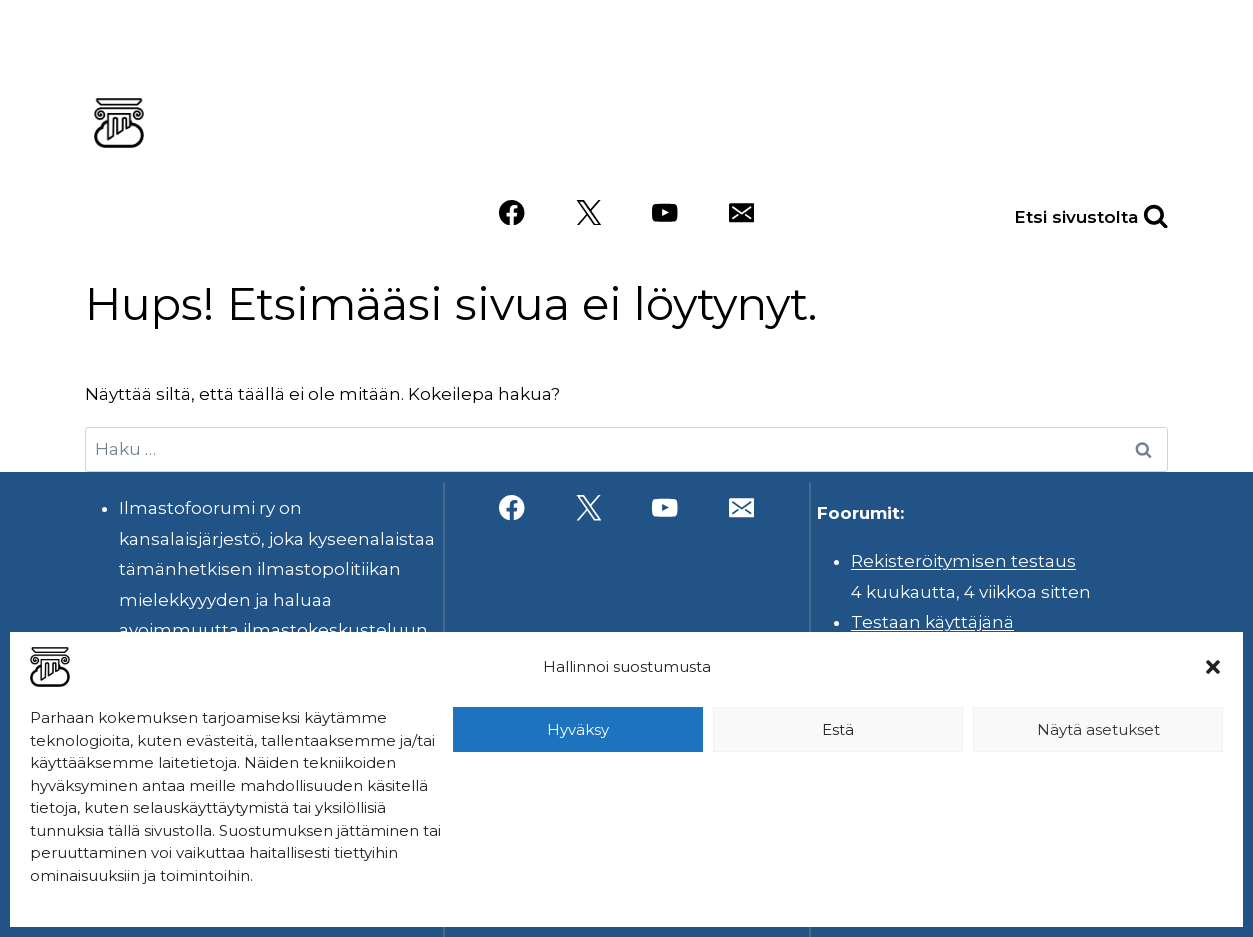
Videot (882, 153)
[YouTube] (664, 212)
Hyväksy (578, 729)
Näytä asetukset (1098, 729)
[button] (1213, 667)
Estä (838, 729)
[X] (588, 212)
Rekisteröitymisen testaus (963, 561)
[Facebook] (511, 212)
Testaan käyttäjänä (932, 622)
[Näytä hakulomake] (1134, 212)
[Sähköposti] (741, 212)
